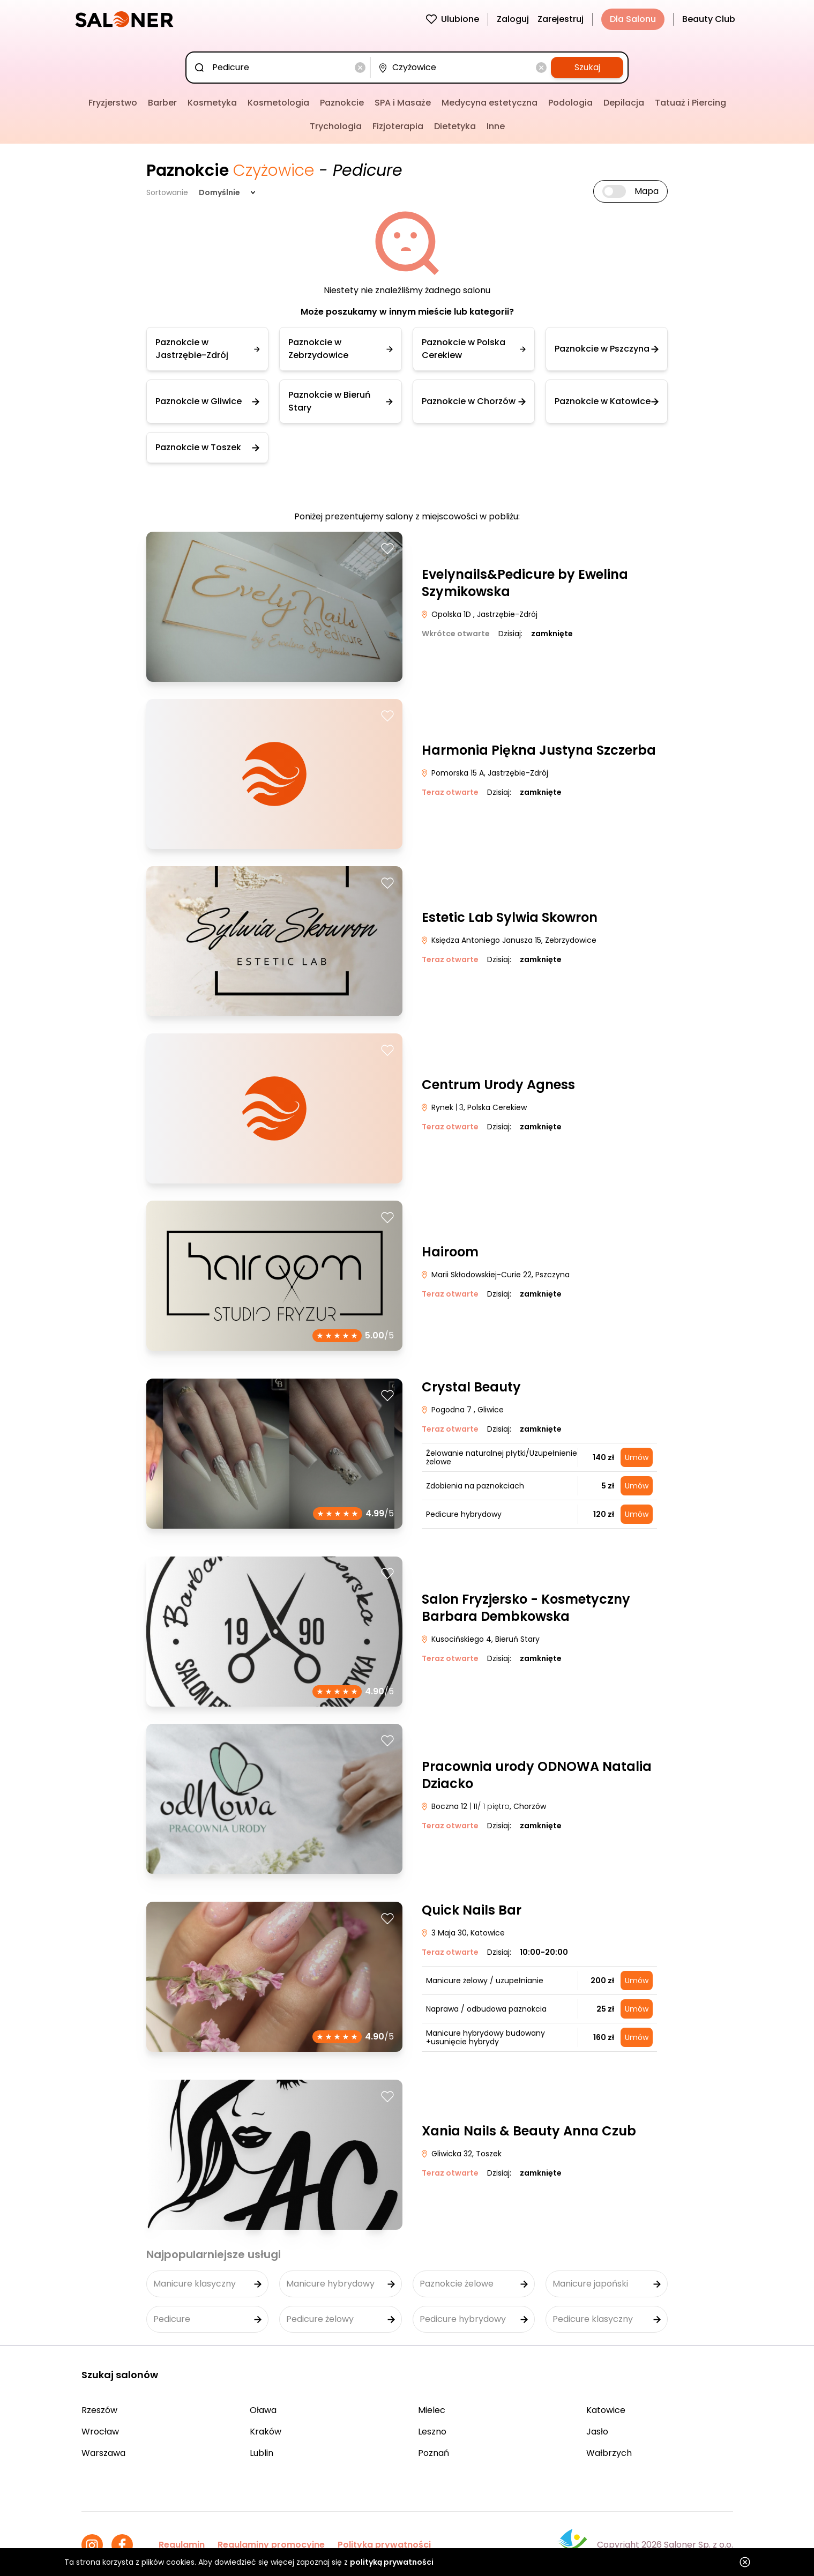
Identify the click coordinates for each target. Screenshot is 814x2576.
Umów (636, 1457)
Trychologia (336, 126)
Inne (496, 126)
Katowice (605, 2410)
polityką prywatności (392, 2562)
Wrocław (100, 2431)
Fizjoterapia (397, 126)
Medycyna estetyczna (489, 102)
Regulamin (182, 2544)
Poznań (433, 2453)
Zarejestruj (560, 19)
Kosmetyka (212, 102)
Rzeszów (99, 2410)
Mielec (431, 2410)
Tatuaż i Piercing (690, 102)
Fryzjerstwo (112, 102)
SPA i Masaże (403, 102)
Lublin (261, 2453)
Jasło (597, 2431)
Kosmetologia (278, 102)
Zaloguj (513, 19)
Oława (263, 2410)
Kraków (265, 2431)
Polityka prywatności (384, 2544)
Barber (162, 102)
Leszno (432, 2431)
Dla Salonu (633, 19)
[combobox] (280, 67)
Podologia (570, 102)
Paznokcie (342, 102)
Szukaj (587, 67)
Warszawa (103, 2453)
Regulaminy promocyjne (271, 2544)
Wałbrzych (609, 2453)
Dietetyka (455, 126)
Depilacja (623, 102)
